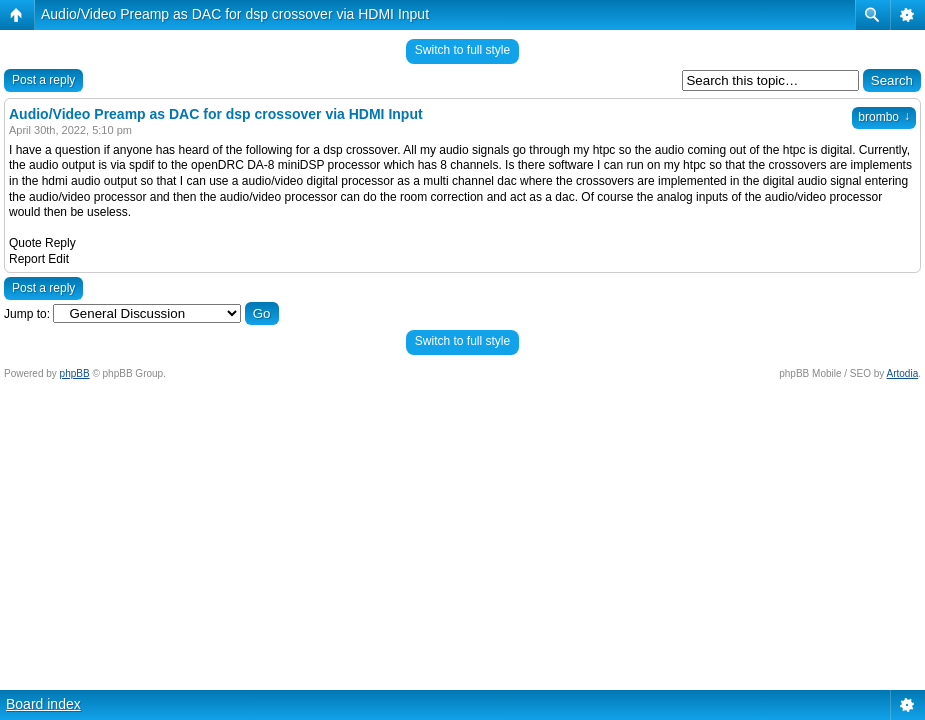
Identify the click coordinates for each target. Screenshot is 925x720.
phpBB (75, 373)
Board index (43, 704)
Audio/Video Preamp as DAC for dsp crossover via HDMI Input (235, 14)
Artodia (903, 373)
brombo (884, 117)
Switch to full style (462, 50)
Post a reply (43, 80)
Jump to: (27, 314)
